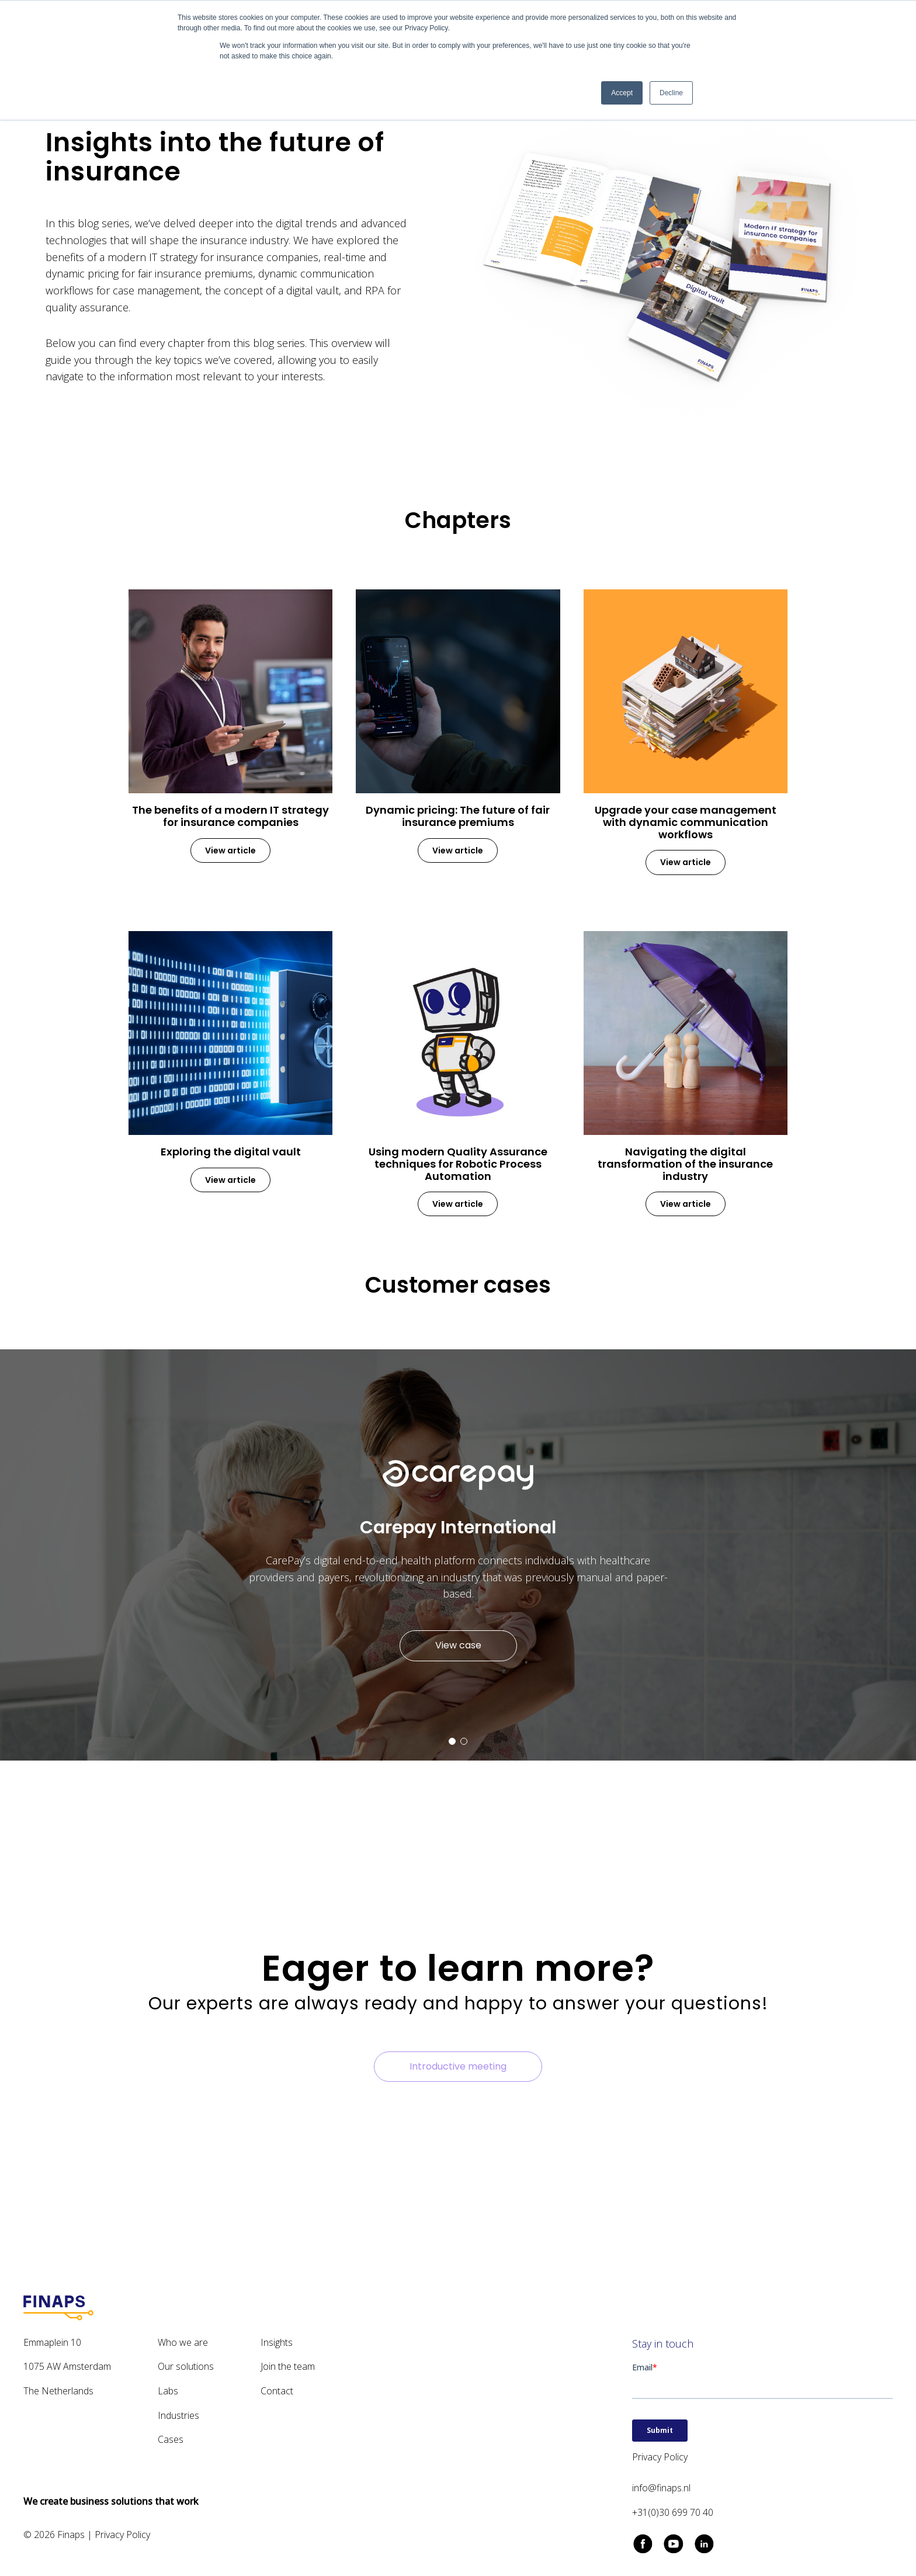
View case (458, 1645)
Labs (168, 2390)
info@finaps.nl (661, 2487)
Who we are (183, 2342)
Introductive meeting (458, 2066)
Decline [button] (671, 93)
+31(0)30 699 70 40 (672, 2512)
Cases (170, 2439)
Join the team (288, 2366)
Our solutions (186, 2366)
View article (230, 850)
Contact (277, 2390)
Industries (178, 2415)
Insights (277, 2342)
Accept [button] (622, 93)
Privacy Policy (122, 2534)
